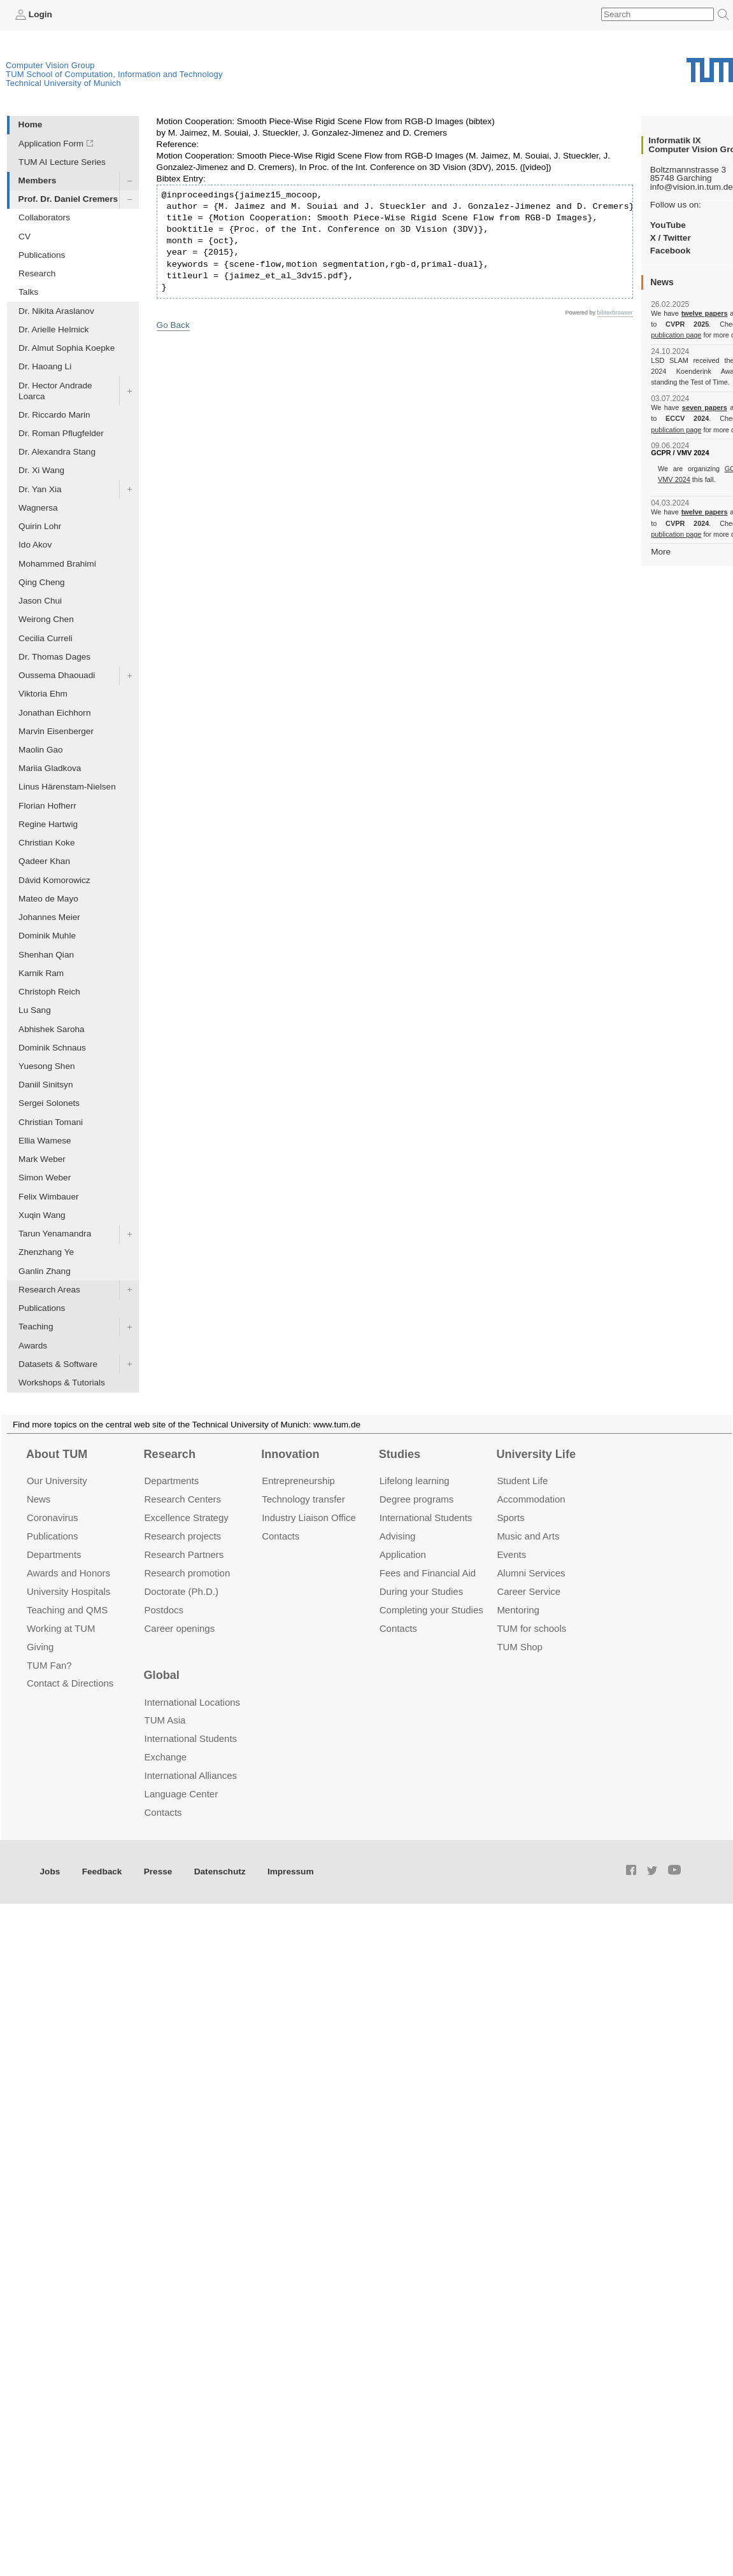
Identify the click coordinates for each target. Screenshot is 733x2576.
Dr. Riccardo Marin (54, 415)
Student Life (522, 1480)
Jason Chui (40, 600)
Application (403, 1554)
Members (37, 180)
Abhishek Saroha (51, 1029)
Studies (399, 1454)
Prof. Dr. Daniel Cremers (68, 199)
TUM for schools (531, 1628)
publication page (676, 335)
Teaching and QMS (67, 1609)
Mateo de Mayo (48, 898)
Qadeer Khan (44, 861)
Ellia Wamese (44, 1140)
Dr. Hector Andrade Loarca (55, 391)
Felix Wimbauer (48, 1196)
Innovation (290, 1454)
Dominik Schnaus (52, 1047)
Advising (398, 1536)
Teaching (35, 1326)
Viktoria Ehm (43, 693)
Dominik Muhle (47, 935)
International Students (426, 1517)
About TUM (56, 1454)
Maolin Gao (40, 749)
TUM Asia (165, 1720)
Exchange (166, 1757)
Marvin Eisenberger (56, 731)
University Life (536, 1454)
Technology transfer (303, 1499)
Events (511, 1554)
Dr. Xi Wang (41, 470)
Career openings (180, 1628)
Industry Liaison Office (309, 1517)
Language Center (181, 1793)
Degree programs (416, 1499)
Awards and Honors (68, 1573)
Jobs (50, 1871)
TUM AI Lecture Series (62, 162)
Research (36, 273)
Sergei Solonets (49, 1103)
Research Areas (49, 1289)
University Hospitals (68, 1591)
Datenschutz (220, 1871)
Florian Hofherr (47, 805)
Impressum (290, 1871)
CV (24, 236)
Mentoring (518, 1609)
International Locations (192, 1702)
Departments (54, 1554)
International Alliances (191, 1775)
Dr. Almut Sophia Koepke (66, 348)
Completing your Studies (431, 1609)
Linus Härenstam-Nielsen (67, 786)
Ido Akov (35, 544)
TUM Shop (519, 1646)
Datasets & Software (57, 1364)
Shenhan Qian (46, 954)
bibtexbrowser (615, 312)
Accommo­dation (531, 1499)
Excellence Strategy (187, 1517)
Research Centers (183, 1499)
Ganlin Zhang (44, 1271)
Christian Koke (46, 842)
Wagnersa (37, 508)
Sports (510, 1517)
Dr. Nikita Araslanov (56, 311)
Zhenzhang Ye (46, 1252)
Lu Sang (34, 1010)
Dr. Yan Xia (40, 489)
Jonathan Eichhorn (54, 713)
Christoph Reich (49, 991)
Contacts (280, 1536)
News (38, 1499)
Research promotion (188, 1573)
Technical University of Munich (63, 83)
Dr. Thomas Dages (54, 657)
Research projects (183, 1536)
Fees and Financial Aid (428, 1573)
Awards (32, 1345)
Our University (57, 1480)
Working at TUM (61, 1628)
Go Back (173, 325)
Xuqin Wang (42, 1215)
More (661, 551)
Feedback (102, 1871)
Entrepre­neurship (298, 1480)
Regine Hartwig (48, 824)
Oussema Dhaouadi (56, 675)
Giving (40, 1646)
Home (30, 124)
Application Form (50, 143)
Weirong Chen (46, 619)
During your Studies (421, 1591)
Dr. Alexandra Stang (57, 451)
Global (162, 1675)
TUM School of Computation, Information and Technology (114, 74)
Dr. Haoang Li (44, 366)
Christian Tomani (50, 1122)
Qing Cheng (41, 582)
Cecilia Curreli (45, 638)
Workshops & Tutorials (61, 1382)
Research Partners (184, 1554)
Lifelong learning (415, 1480)
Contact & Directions (70, 1683)
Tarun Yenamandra (54, 1233)
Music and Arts (528, 1536)
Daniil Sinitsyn (45, 1084)
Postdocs (164, 1609)
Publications (41, 255)
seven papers (704, 407)
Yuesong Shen (46, 1066)
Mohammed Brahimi (57, 564)
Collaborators (44, 217)
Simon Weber (44, 1177)
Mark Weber (42, 1159)
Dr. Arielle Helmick (53, 329)
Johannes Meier (49, 917)
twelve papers (704, 313)
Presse (158, 1871)
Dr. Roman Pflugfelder (61, 433)
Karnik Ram (41, 973)
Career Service (528, 1591)
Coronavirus (52, 1517)
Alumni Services (531, 1573)
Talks (28, 292)
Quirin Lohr (39, 526)
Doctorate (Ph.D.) (181, 1591)
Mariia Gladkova (49, 768)
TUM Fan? (49, 1665)
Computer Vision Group (50, 65)
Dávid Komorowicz (54, 880)
